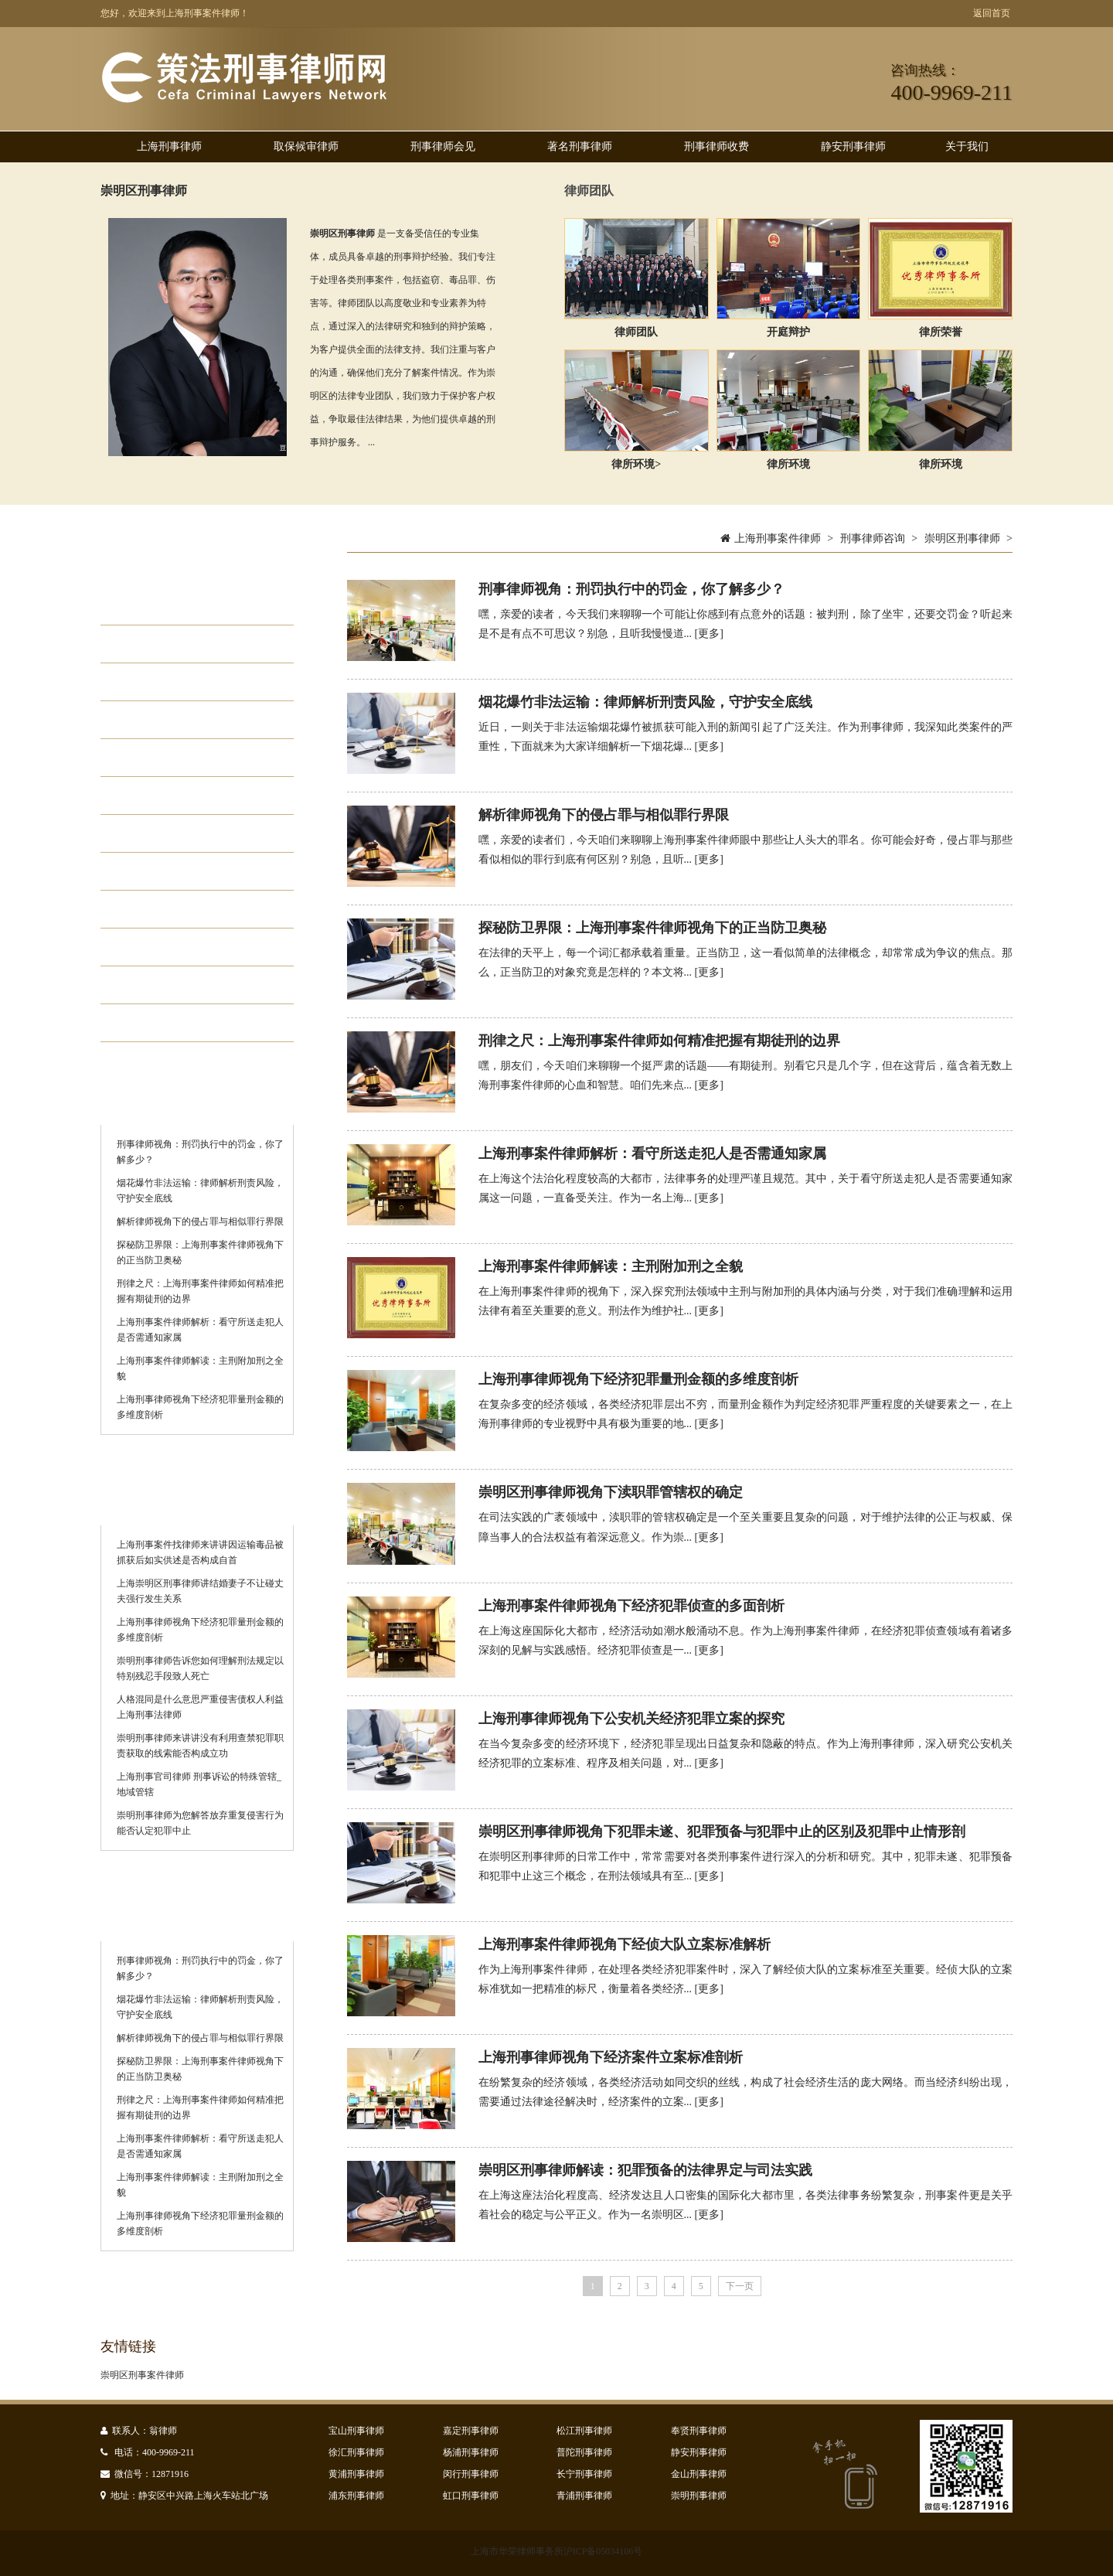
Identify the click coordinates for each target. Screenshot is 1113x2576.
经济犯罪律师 (173, 682)
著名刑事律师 (579, 146)
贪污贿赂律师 (173, 795)
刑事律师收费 (716, 146)
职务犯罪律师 (173, 719)
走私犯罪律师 (173, 757)
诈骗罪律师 (166, 985)
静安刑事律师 (853, 146)
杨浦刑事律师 (471, 2452)
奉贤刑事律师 (699, 2430)
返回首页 (991, 13)
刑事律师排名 (173, 947)
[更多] (709, 633)
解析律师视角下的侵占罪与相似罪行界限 (200, 1221)
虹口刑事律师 (471, 2495)
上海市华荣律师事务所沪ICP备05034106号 (557, 2551)
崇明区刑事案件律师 (142, 2375)
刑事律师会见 (442, 146)
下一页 (740, 2286)
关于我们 (967, 146)
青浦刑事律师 (584, 2495)
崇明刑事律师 (699, 2495)
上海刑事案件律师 (777, 538)
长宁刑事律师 (584, 2474)
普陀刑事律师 (584, 2452)
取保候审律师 (306, 146)
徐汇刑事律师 (356, 2452)
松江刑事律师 (584, 2430)
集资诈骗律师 (173, 833)
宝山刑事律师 (356, 2430)
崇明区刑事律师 (143, 190)
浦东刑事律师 (356, 2495)
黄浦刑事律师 (356, 2474)
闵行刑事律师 (471, 2474)
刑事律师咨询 (872, 538)
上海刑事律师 (169, 146)
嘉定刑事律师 (471, 2430)
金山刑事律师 (699, 2474)
